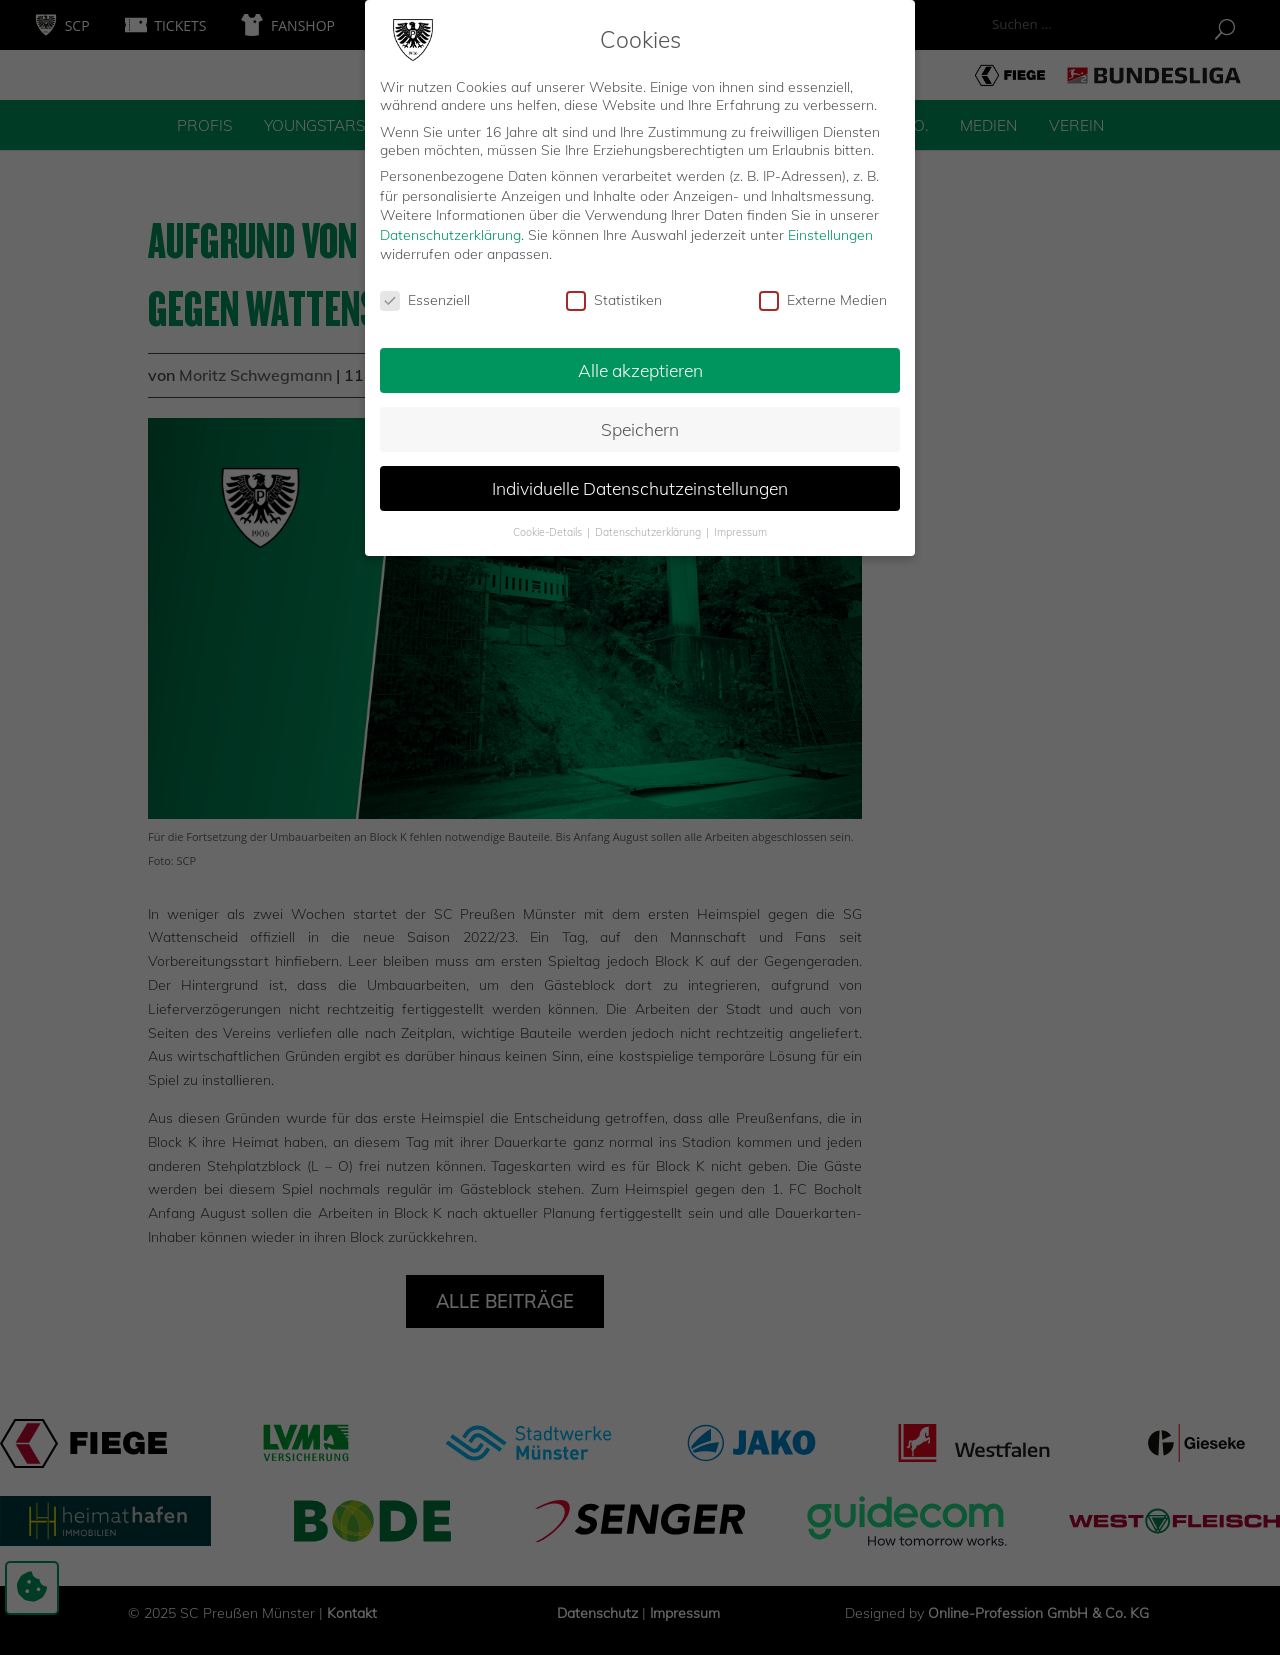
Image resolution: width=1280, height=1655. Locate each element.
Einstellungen (830, 225)
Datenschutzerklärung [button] (649, 522)
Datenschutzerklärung (450, 225)
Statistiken (614, 291)
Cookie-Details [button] (549, 522)
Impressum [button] (740, 522)
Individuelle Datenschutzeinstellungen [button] (640, 478)
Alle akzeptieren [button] (640, 361)
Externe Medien (823, 291)
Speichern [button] (640, 420)
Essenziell (425, 291)
